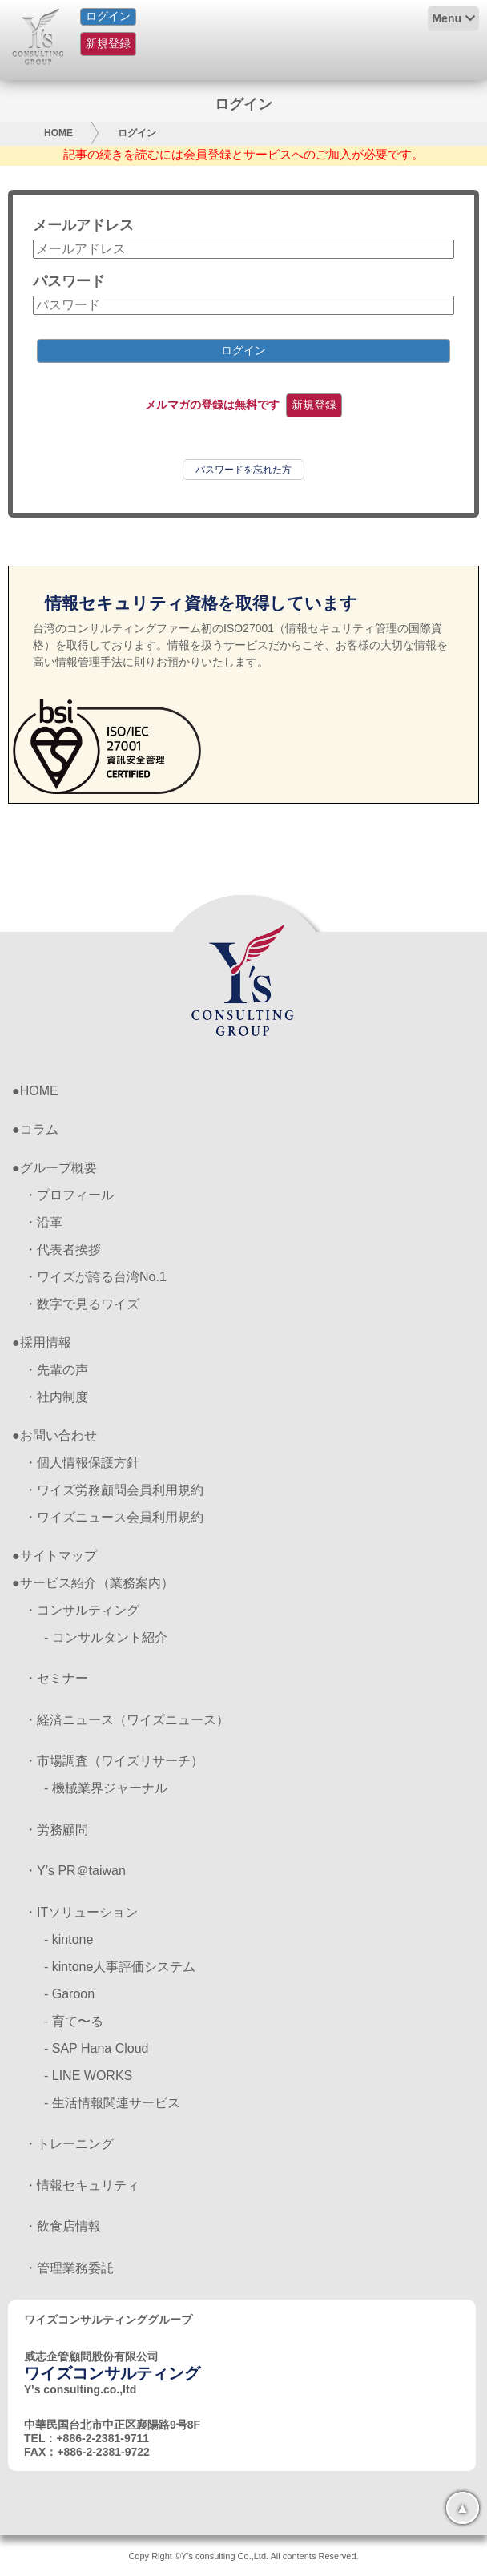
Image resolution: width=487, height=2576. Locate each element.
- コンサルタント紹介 (105, 1637)
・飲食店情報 (62, 2226)
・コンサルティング (81, 1610)
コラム (39, 1129)
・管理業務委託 (69, 2268)
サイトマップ (58, 1555)
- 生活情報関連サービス (112, 2103)
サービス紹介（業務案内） (97, 1583)
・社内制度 (56, 1397)
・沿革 (43, 1222)
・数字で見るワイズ (81, 1304)
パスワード (69, 281)
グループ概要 (58, 1168)
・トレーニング (69, 2144)
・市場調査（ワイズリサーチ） (113, 1761)
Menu (446, 18)
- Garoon (69, 1994)
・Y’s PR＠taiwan (75, 1870)
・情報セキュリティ (81, 2185)
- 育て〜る (73, 2021)
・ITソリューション (81, 1912)
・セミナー (56, 1678)
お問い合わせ (58, 1435)
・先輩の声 (56, 1370)
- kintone (68, 1939)
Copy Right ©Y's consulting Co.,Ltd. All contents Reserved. (243, 2556)
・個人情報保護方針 (81, 1462)
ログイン (108, 16)
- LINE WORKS (88, 2075)
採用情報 (45, 1342)
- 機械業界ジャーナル (105, 1788)
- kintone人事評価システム (119, 1966)
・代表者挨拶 (62, 1249)
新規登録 (108, 43)
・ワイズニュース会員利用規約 (113, 1517)
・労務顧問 (56, 1829)
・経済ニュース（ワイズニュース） (126, 1720)
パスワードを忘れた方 (243, 469)
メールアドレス (83, 225)
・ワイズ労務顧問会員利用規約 (113, 1490)
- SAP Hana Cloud (96, 2048)
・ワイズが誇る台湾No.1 (95, 1277)
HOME (58, 133)
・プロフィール (69, 1195)
